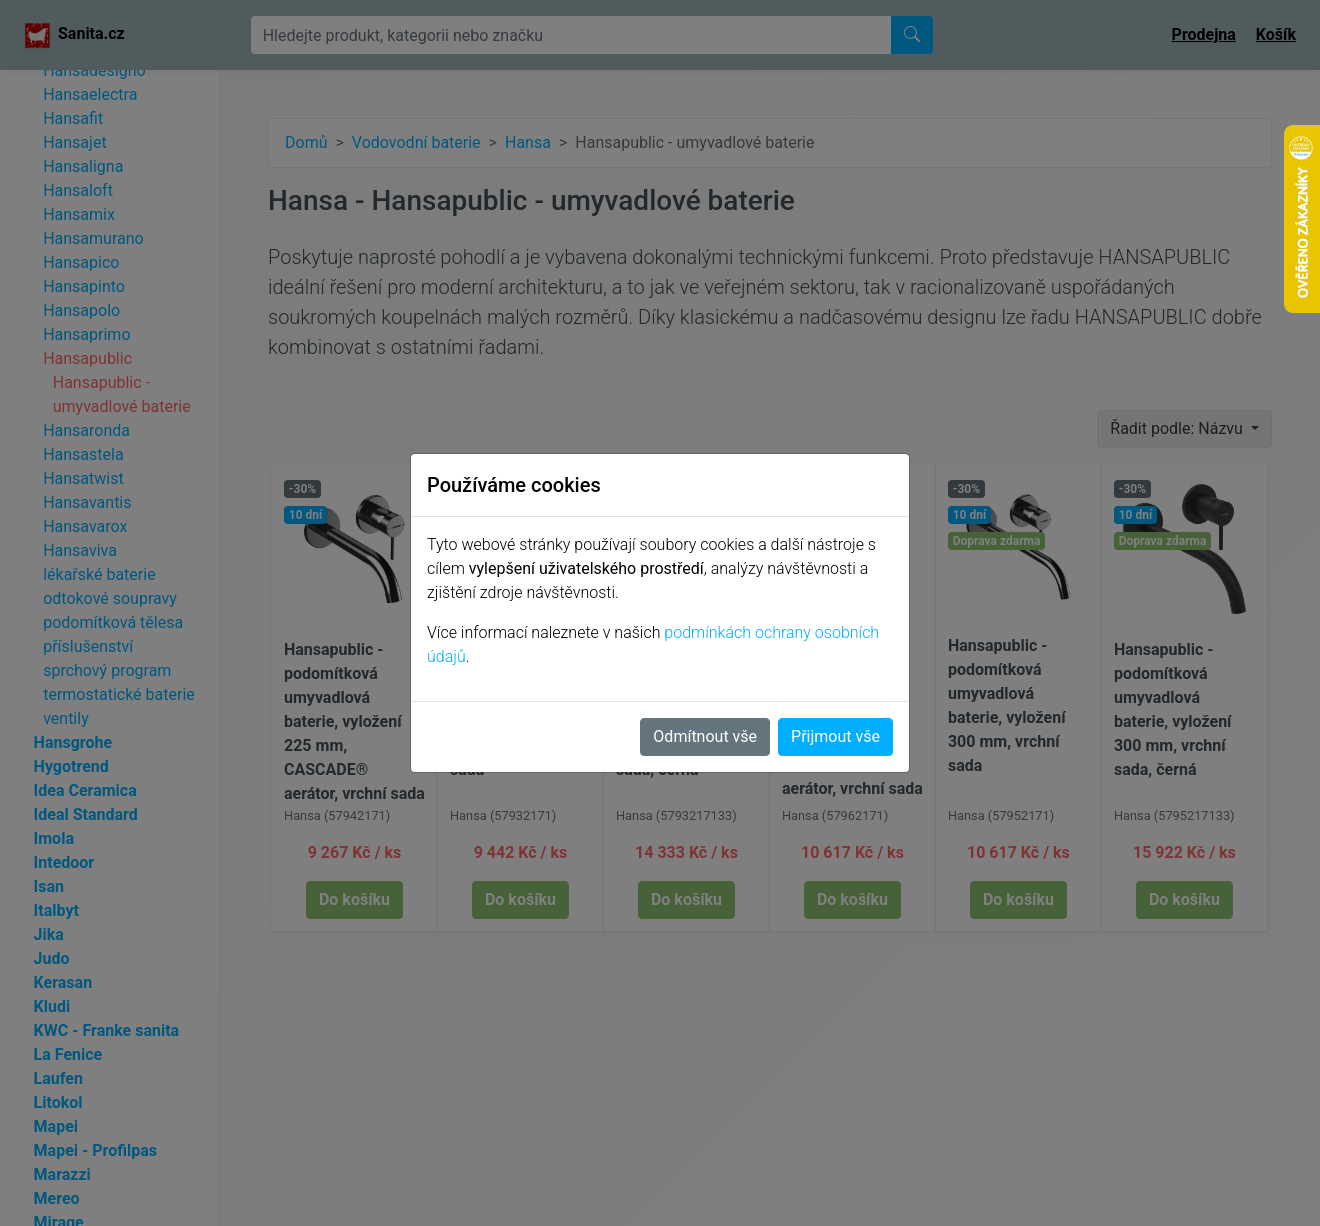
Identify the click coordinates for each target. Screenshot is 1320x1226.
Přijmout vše (835, 736)
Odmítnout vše (705, 736)
